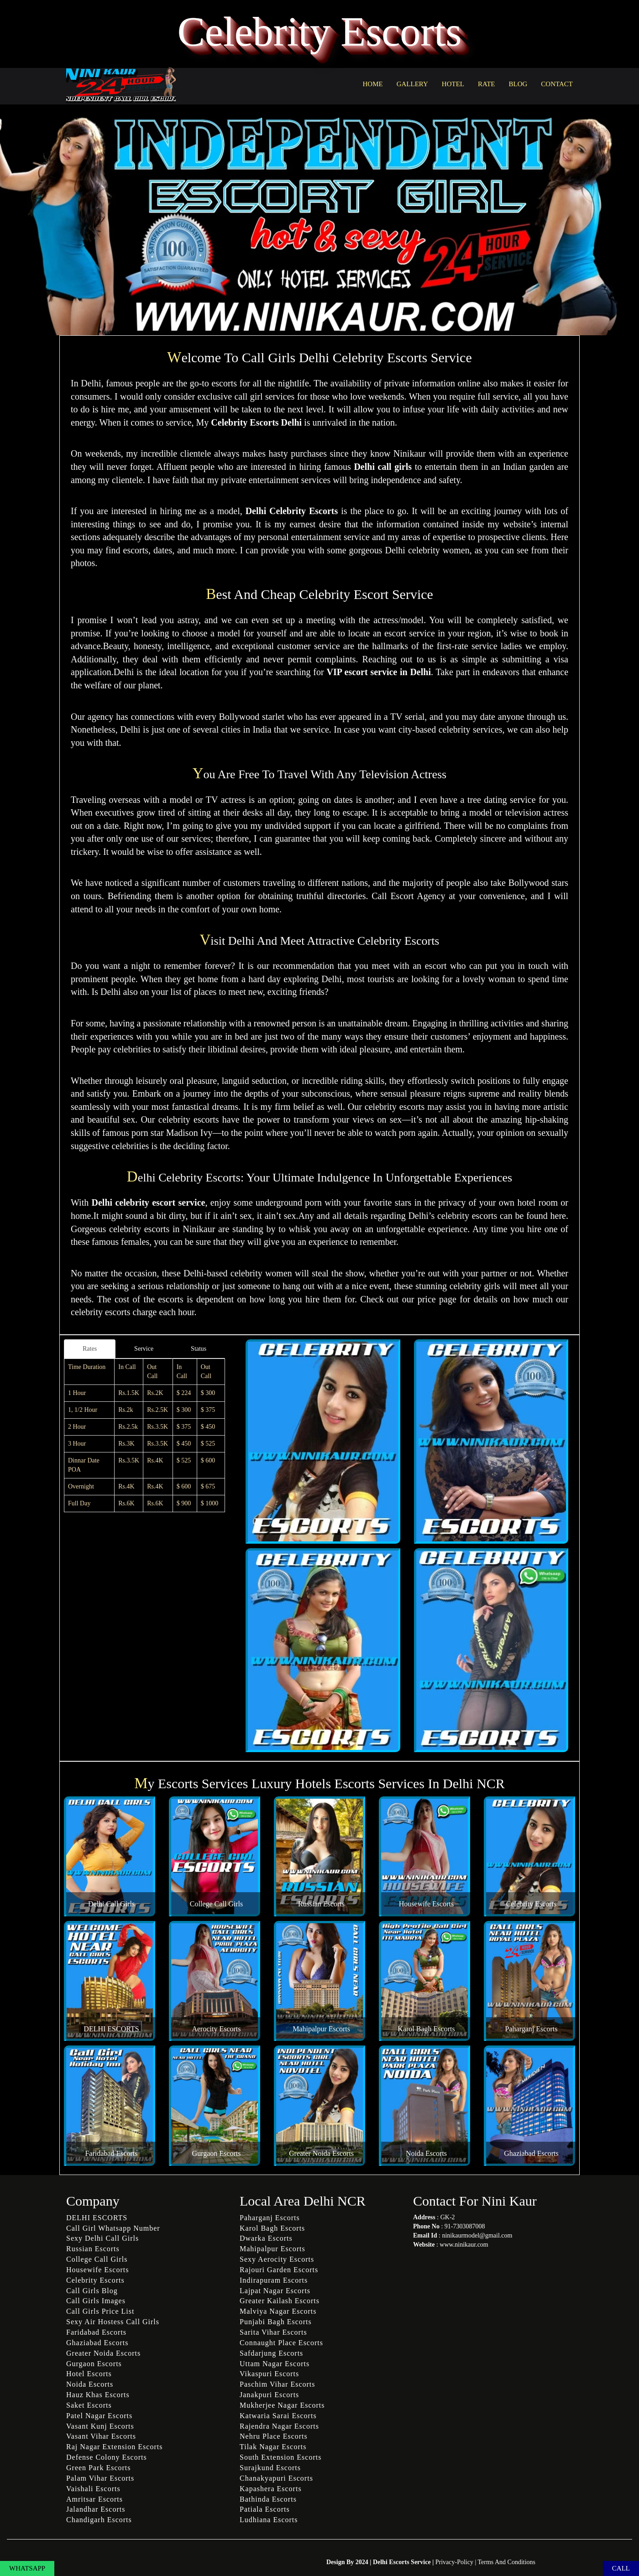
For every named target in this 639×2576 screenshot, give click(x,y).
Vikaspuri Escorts (269, 2374)
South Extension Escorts (280, 2457)
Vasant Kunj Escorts (100, 2426)
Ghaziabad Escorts (531, 2153)
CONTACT (557, 84)
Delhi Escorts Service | (404, 2562)
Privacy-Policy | (456, 2562)
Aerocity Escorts (216, 2029)
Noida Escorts (426, 2153)
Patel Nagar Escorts (99, 2416)
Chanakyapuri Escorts (276, 2478)
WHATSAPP (27, 2568)
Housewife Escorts (426, 1904)
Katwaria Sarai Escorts (278, 2416)
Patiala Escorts (265, 2509)
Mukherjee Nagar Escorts (282, 2405)
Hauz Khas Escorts (98, 2395)
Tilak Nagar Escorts (273, 2447)
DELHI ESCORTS (111, 2029)
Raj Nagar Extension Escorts (114, 2447)
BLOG (518, 84)
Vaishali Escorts (93, 2489)
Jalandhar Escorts (95, 2509)
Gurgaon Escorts (216, 2153)
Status (198, 1348)
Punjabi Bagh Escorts (276, 2322)
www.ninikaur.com (464, 2244)
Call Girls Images (96, 2301)
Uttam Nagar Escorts (274, 2364)
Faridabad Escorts (111, 2153)
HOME (373, 84)
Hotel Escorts (89, 2374)
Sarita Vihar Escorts (273, 2332)
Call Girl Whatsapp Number (113, 2228)
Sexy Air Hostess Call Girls (112, 2322)
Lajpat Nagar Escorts (275, 2291)
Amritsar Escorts (94, 2499)
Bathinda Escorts (268, 2499)
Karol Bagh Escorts (426, 2029)
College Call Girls (216, 1904)
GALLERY (412, 84)
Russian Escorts (321, 1904)
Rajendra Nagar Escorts (279, 2426)
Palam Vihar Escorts (100, 2478)
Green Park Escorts (98, 2468)
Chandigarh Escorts (99, 2520)
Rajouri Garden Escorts (279, 2270)
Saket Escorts (89, 2405)
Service (143, 1348)
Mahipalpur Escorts (321, 2029)
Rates (90, 1348)
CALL (621, 2568)
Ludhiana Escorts (269, 2520)
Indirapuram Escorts (274, 2280)
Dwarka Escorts (266, 2238)
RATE (486, 84)
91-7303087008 (465, 2226)
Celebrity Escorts (531, 1904)
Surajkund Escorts (270, 2468)
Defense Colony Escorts (106, 2457)
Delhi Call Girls (111, 1904)
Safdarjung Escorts (271, 2353)
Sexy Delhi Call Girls (102, 2238)
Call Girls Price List (100, 2311)
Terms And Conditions (506, 2562)
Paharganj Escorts (531, 2029)
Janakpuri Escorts (269, 2395)
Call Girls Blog (92, 2291)
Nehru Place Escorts (274, 2436)
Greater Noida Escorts (321, 2153)
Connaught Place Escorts (281, 2343)
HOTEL (453, 84)
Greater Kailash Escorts (280, 2301)
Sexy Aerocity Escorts (277, 2259)
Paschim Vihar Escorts (277, 2384)
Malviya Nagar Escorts (278, 2311)
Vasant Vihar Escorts (101, 2436)
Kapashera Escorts (271, 2489)
